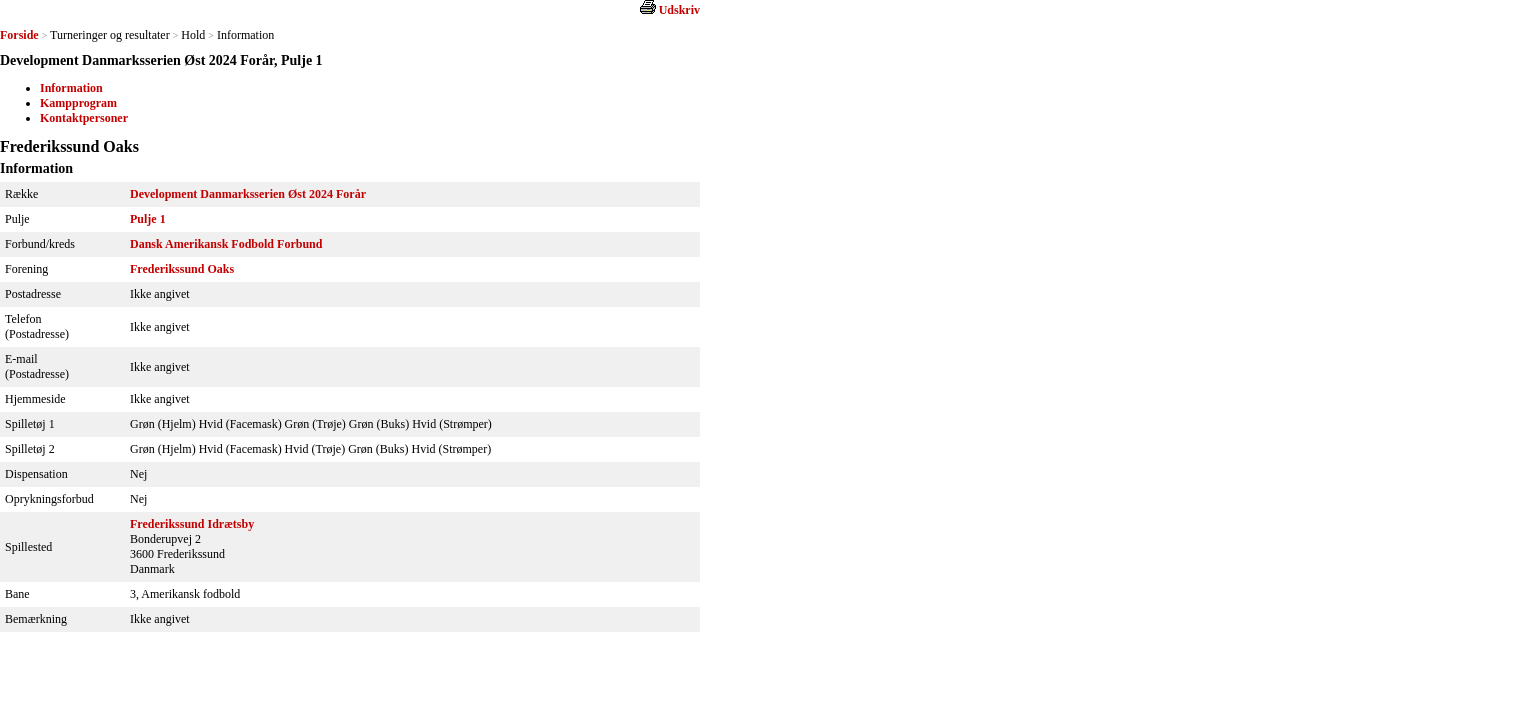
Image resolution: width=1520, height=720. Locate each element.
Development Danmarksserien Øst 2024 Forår (248, 194)
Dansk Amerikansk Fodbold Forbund (226, 244)
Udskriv (679, 10)
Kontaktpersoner (84, 118)
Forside (19, 35)
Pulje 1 (148, 219)
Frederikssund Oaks (182, 269)
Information (71, 88)
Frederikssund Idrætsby (192, 524)
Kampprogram (78, 103)
